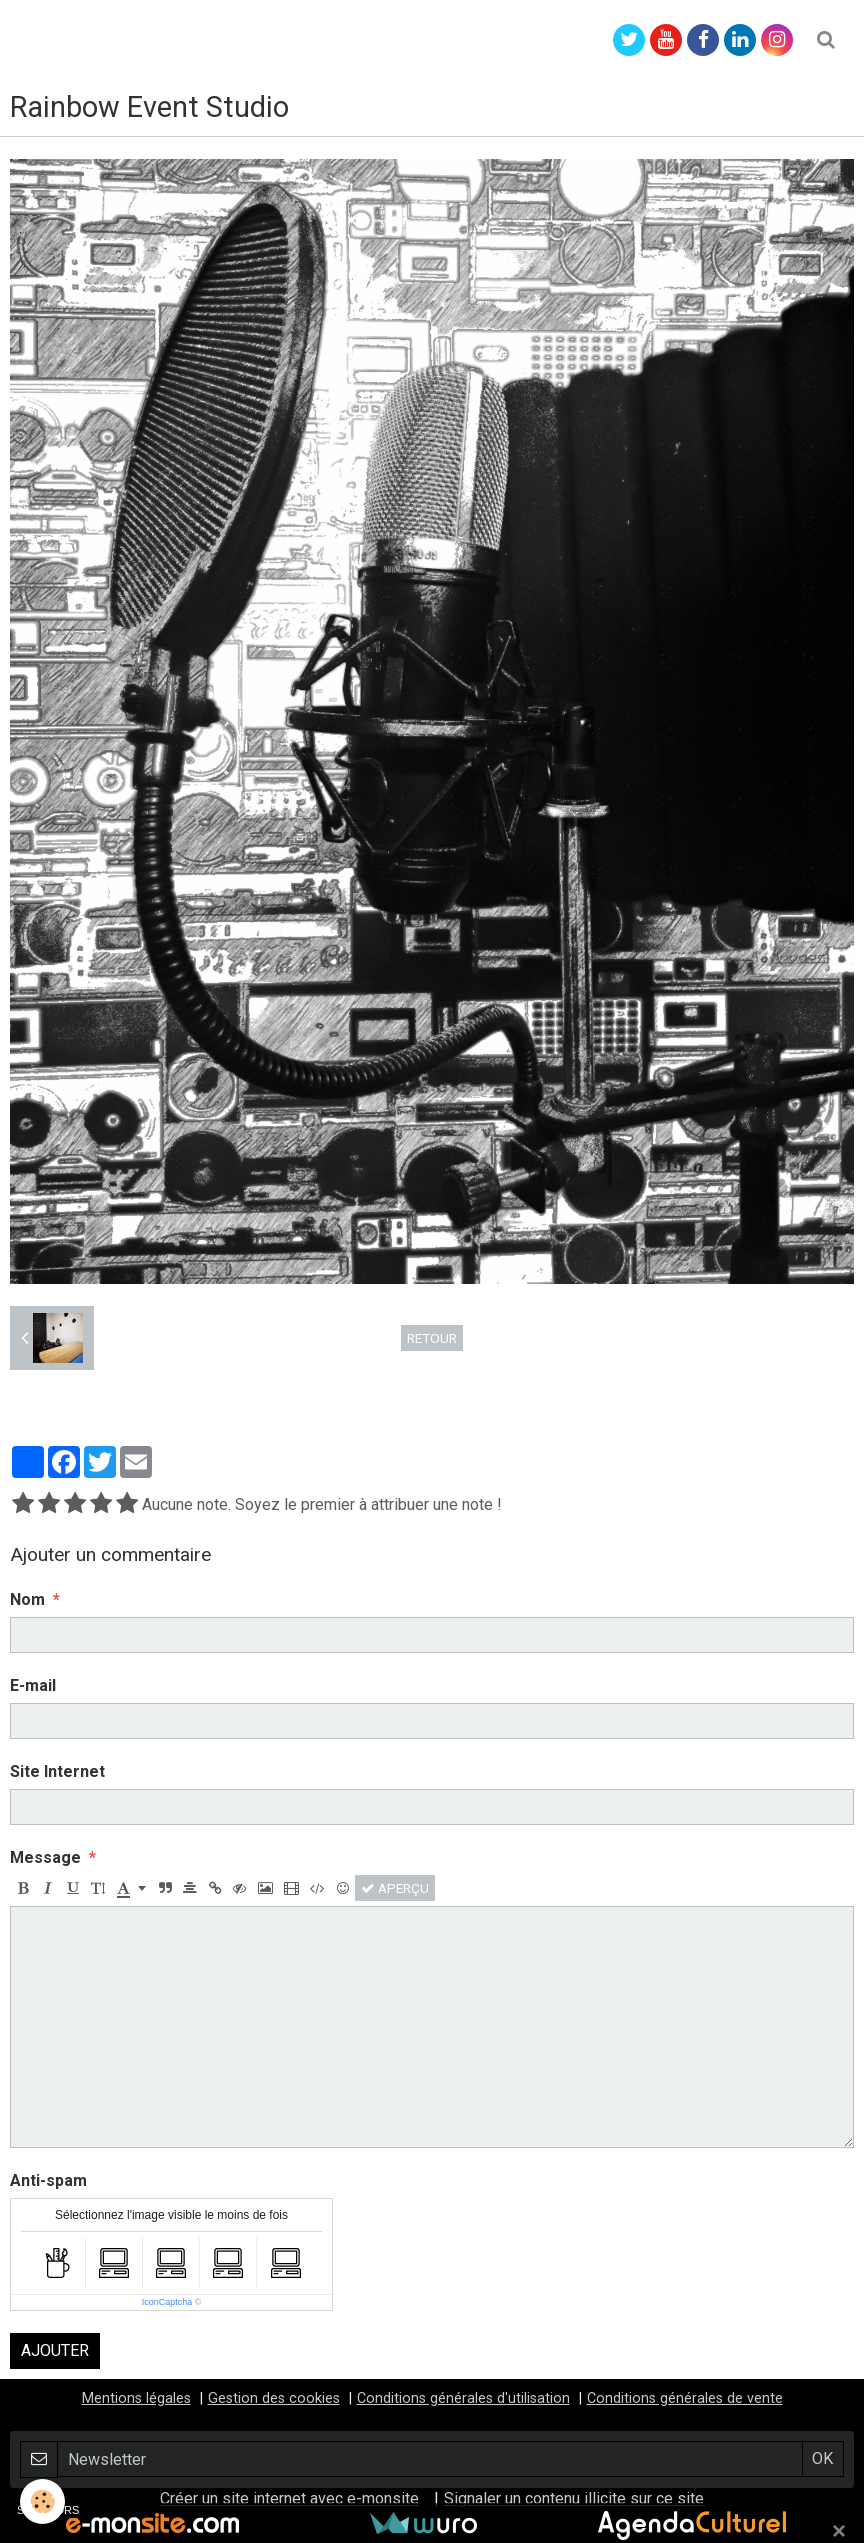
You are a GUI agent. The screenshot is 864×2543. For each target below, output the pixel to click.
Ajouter (55, 2350)
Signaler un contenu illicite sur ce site (574, 2498)
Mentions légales (136, 2398)
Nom (27, 1599)
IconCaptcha (167, 2302)
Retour (432, 1338)
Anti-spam (48, 2180)
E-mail (33, 1685)
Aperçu (395, 1888)
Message (45, 1857)
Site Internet (57, 1771)
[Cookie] (42, 2501)
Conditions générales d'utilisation (463, 2398)
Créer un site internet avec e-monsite (289, 2498)
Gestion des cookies (274, 2398)
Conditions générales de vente (685, 2398)
